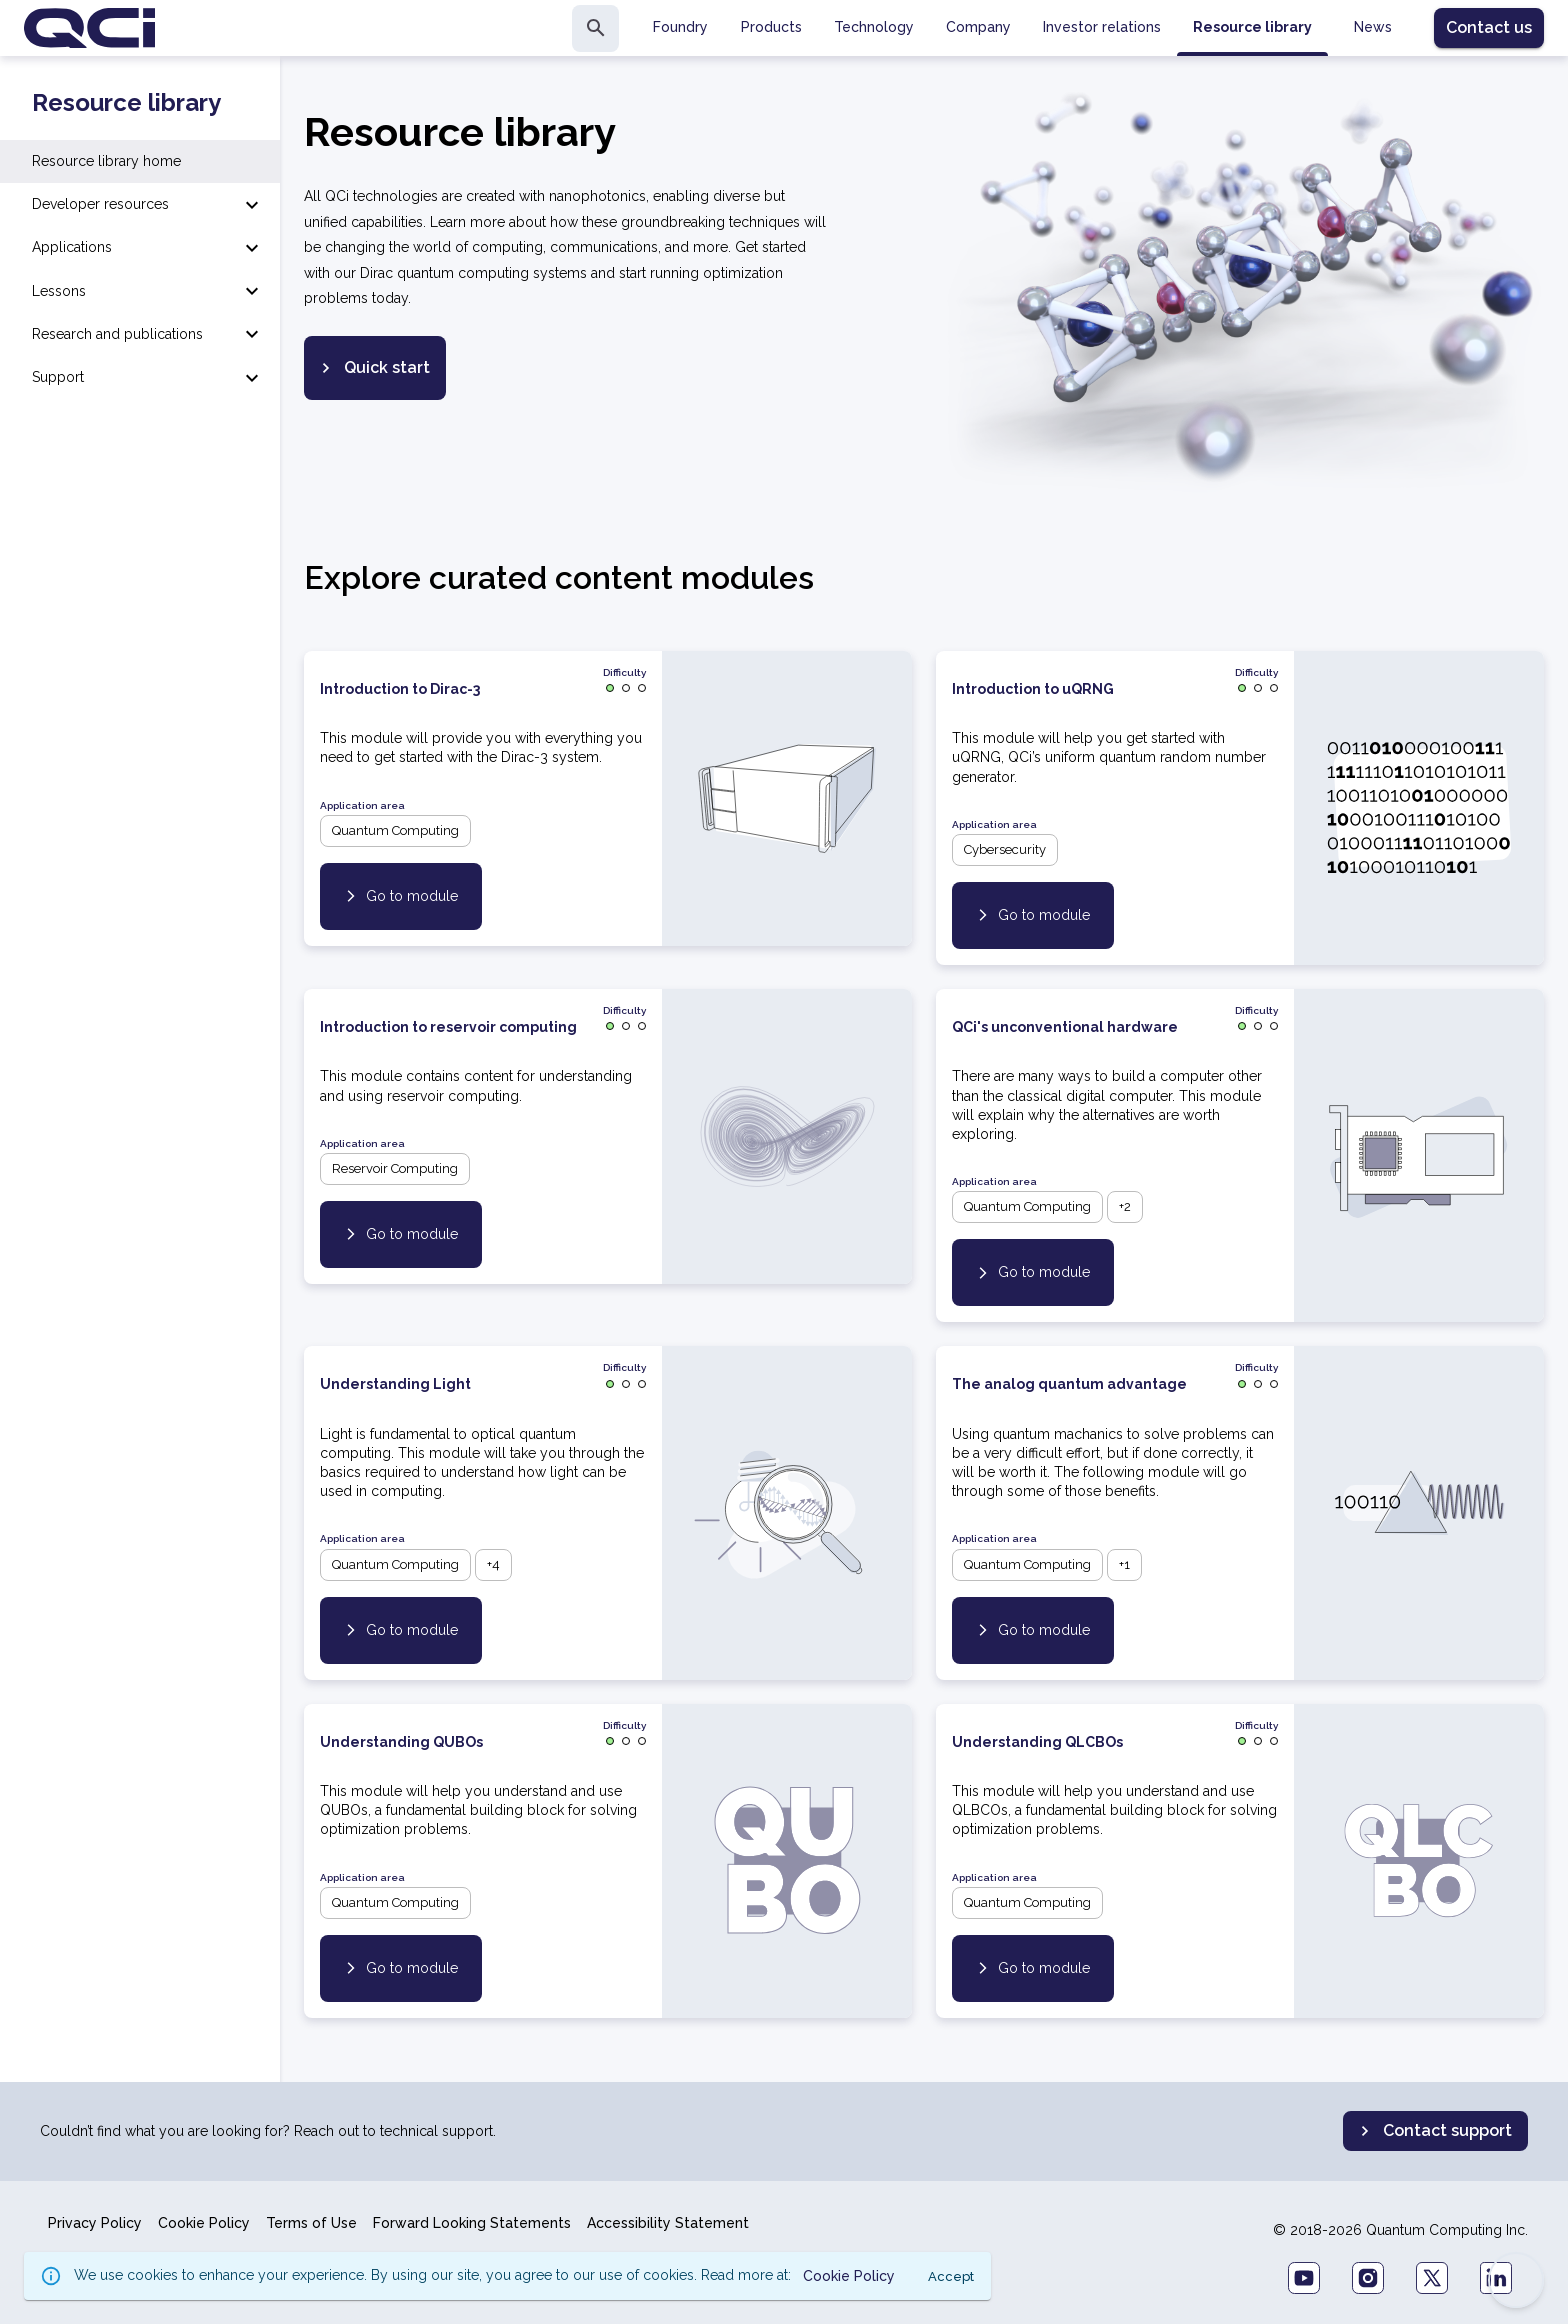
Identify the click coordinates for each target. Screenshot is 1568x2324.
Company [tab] (978, 27)
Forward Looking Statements (472, 2223)
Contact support (1433, 2131)
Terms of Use (311, 2223)
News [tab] (1373, 27)
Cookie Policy (204, 2223)
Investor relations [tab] (1102, 27)
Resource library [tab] (1252, 27)
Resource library (126, 103)
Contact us (1489, 27)
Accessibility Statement (668, 2223)
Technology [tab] (874, 27)
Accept (951, 2276)
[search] (595, 28)
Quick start (373, 368)
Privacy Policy (95, 2223)
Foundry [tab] (680, 27)
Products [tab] (771, 27)
